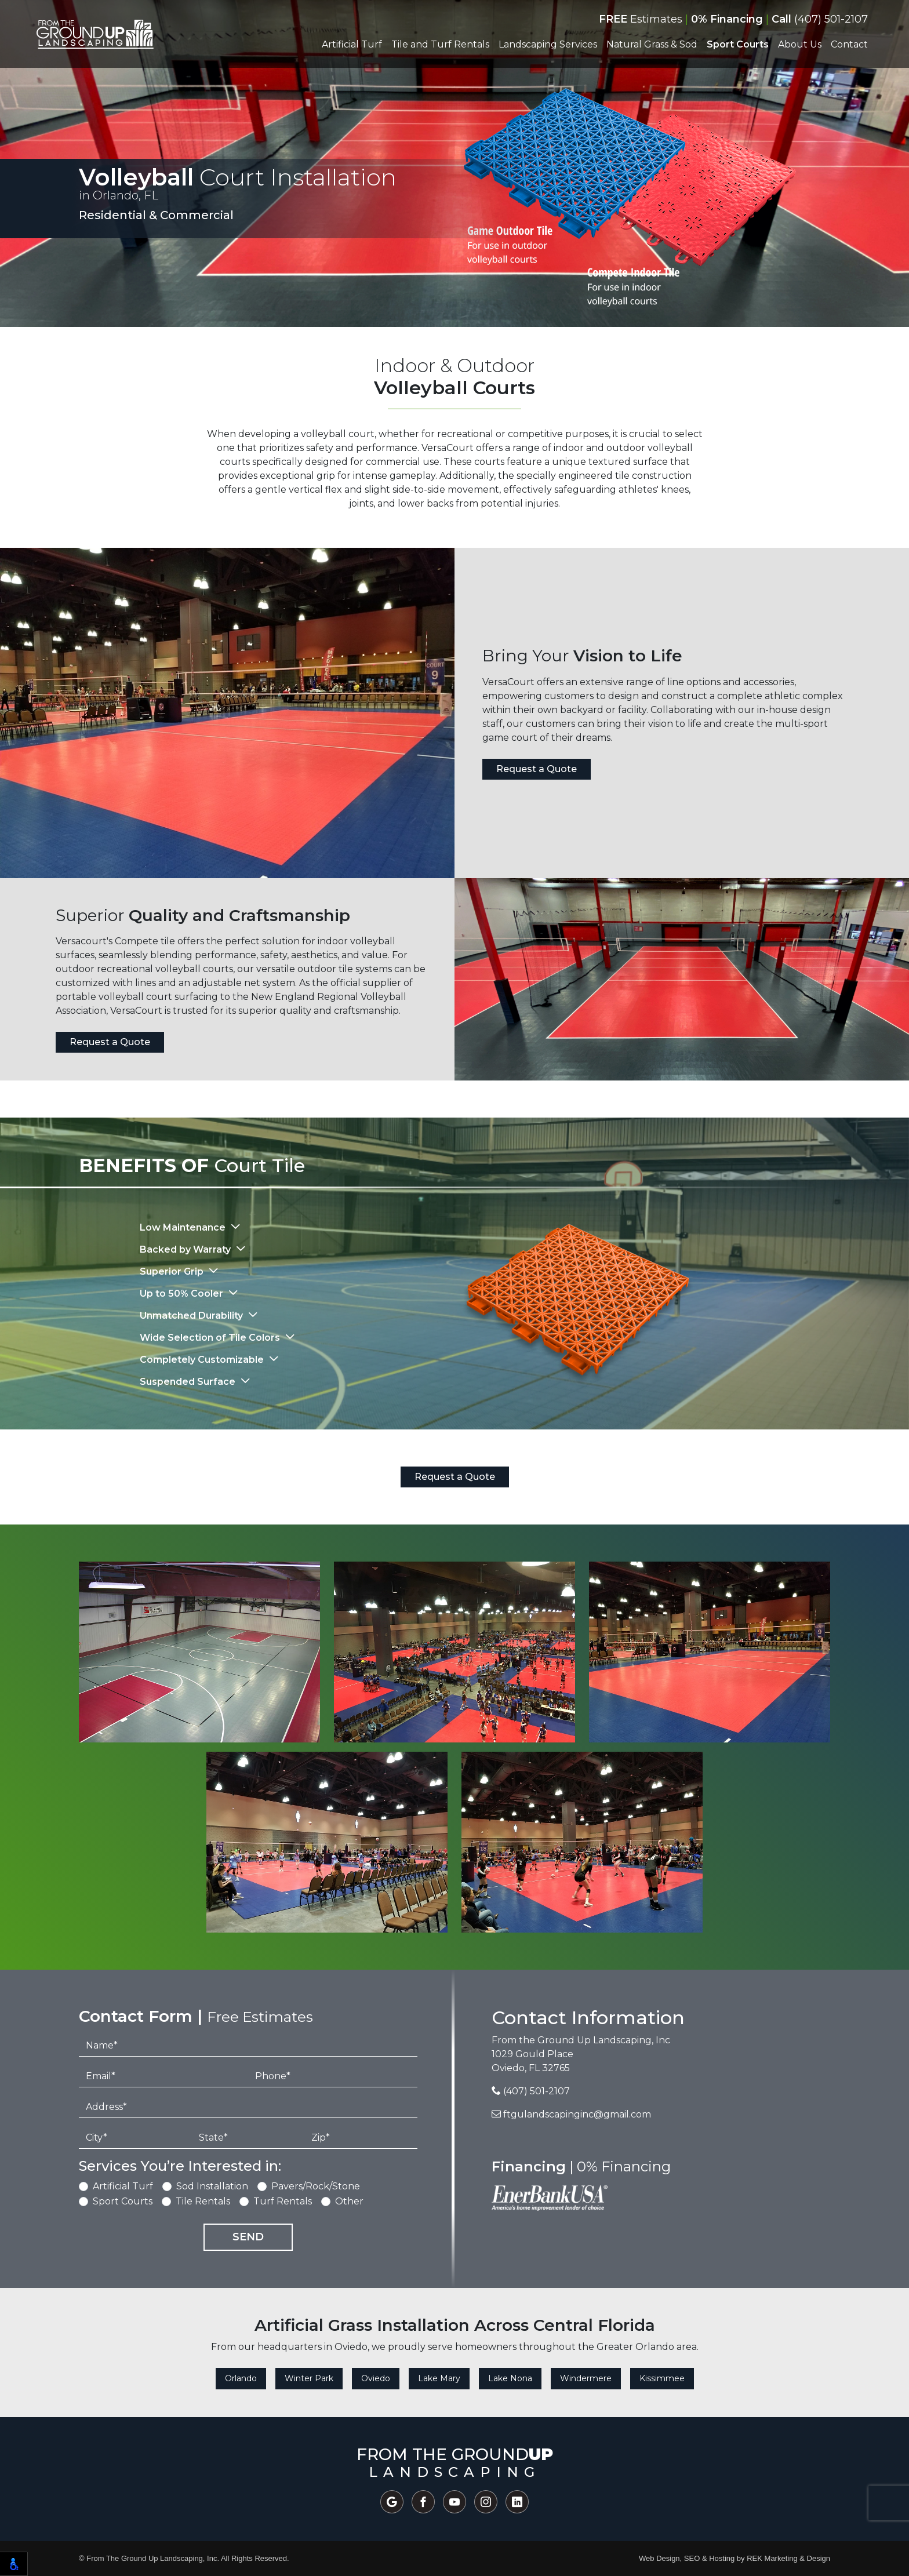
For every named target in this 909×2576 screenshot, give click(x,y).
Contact (849, 44)
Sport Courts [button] (738, 44)
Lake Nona (510, 2378)
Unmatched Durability (192, 1315)
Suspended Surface (189, 1381)
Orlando (241, 2378)
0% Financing (727, 19)
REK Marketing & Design (788, 2558)
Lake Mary (439, 2378)
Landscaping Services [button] (548, 44)
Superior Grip (173, 1271)
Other (349, 2201)
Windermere (586, 2378)
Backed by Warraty (186, 1249)
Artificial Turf (123, 2186)
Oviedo (375, 2378)
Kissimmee (662, 2378)
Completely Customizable (203, 1359)
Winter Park (309, 2378)
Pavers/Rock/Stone (315, 2186)
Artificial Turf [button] (352, 44)
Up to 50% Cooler (183, 1293)
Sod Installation (212, 2186)
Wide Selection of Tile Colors (211, 1337)
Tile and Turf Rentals (440, 44)
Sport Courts (122, 2201)
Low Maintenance (184, 1227)
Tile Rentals (203, 2201)
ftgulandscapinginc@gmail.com (571, 2114)
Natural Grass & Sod (651, 44)
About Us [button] (799, 44)
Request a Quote (536, 768)
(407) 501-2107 (820, 19)
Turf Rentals (282, 2201)
